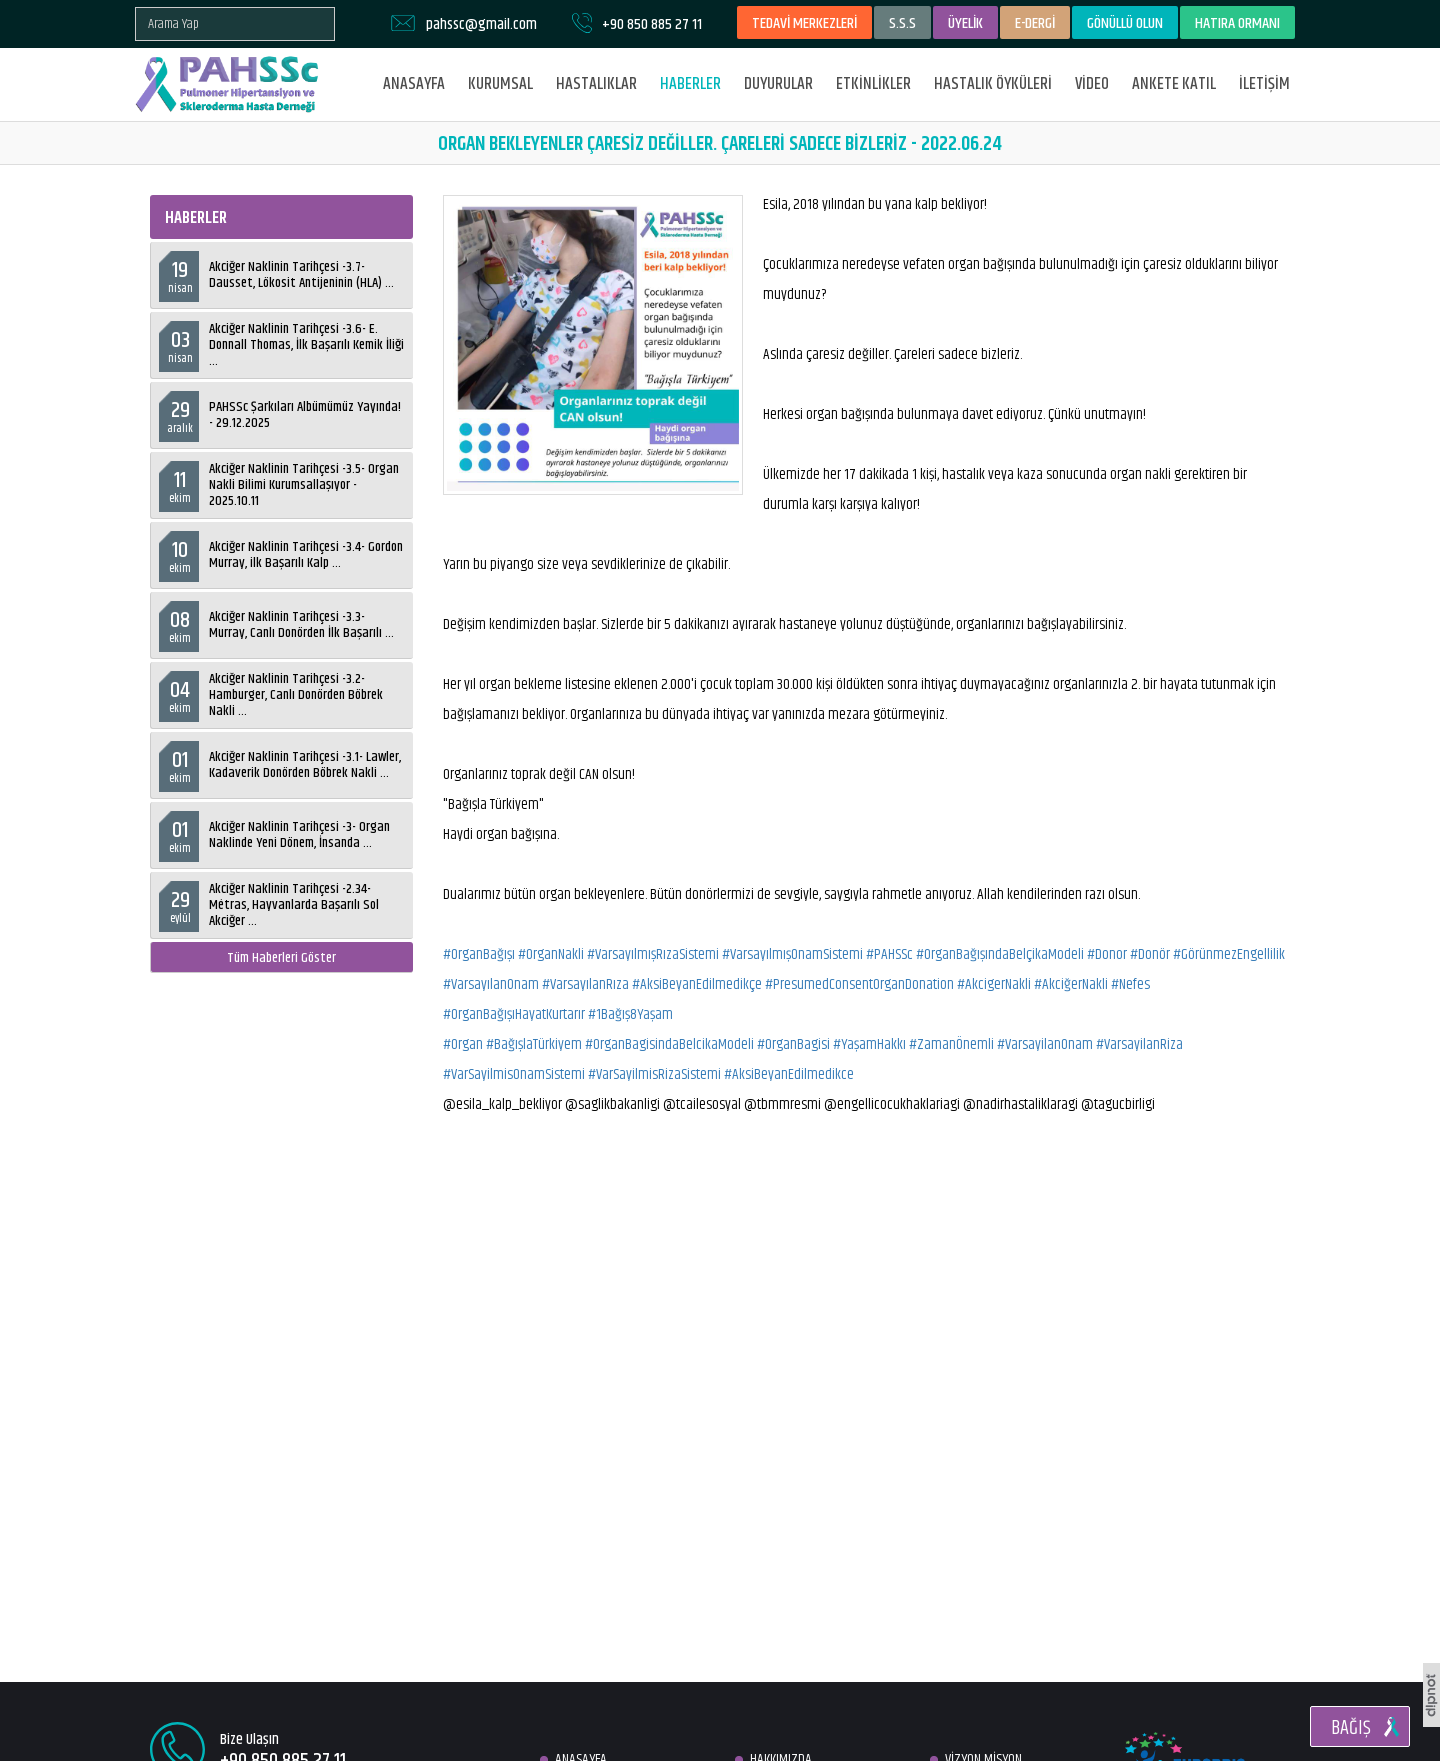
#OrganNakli (551, 954)
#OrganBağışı (479, 954)
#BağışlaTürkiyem (534, 1044)
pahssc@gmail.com (481, 24)
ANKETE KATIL (1174, 84)
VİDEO (1092, 84)
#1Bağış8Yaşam (630, 1014)
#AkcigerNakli (994, 984)
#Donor (1107, 954)
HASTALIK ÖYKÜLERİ (993, 84)
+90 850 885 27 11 (652, 24)
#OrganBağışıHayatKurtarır (514, 1014)
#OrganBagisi (793, 1044)
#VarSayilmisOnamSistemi (514, 1074)
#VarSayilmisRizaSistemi (654, 1074)
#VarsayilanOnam (1045, 1044)
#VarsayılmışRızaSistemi (653, 954)
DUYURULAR (778, 84)
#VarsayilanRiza (1139, 1044)
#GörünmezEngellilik (1229, 954)
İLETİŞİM (1264, 84)
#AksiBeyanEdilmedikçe (697, 984)
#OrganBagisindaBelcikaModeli (669, 1044)
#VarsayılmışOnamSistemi (792, 954)
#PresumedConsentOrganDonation (859, 984)
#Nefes (1130, 984)
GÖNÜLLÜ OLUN (1125, 23)
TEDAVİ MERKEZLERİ (804, 23)
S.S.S (902, 23)
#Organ (463, 1044)
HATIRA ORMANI (1237, 23)
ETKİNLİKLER (873, 84)
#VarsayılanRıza (585, 984)
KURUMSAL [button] (500, 84)
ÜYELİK (965, 23)
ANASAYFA (414, 84)
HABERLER (690, 84)
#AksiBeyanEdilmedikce (789, 1074)
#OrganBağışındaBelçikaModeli (1000, 954)
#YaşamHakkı (869, 1044)
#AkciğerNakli (1071, 984)
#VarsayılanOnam (491, 984)
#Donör (1150, 954)
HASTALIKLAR (596, 84)
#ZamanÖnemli (951, 1044)
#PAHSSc (889, 954)
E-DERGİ (1035, 23)
